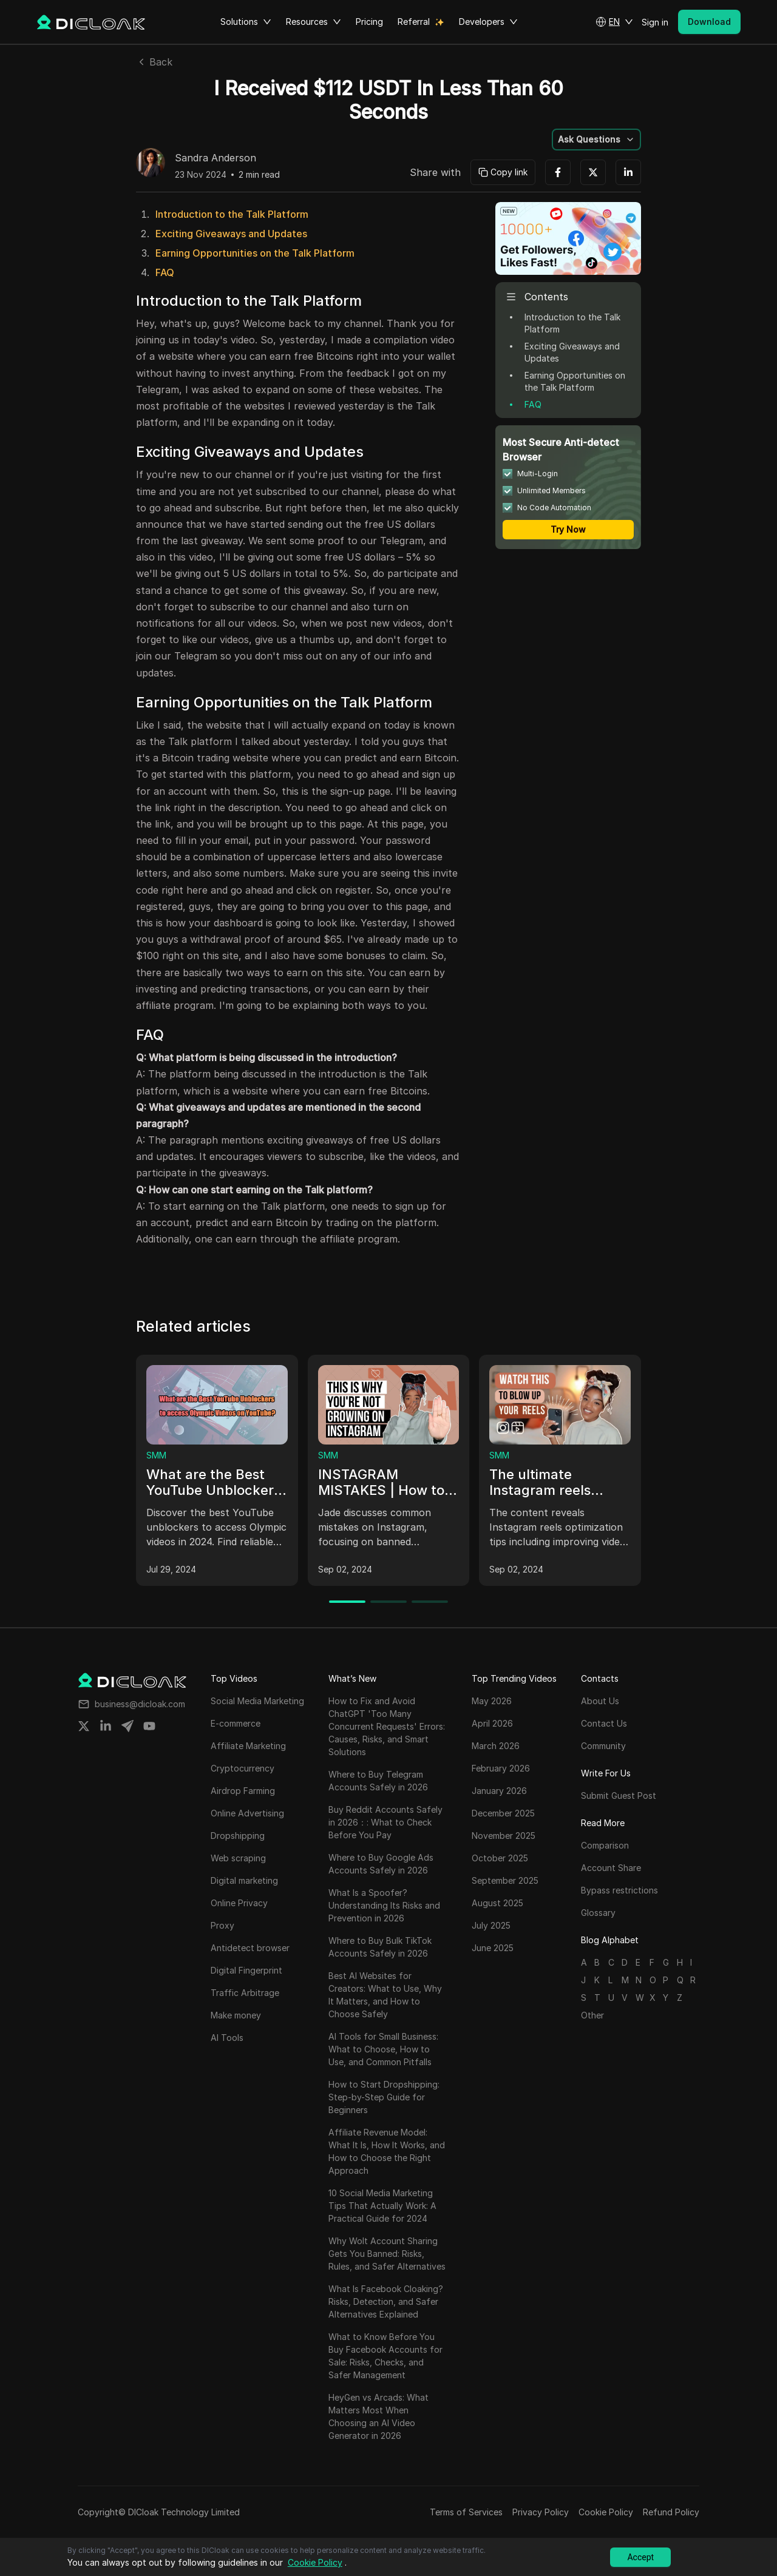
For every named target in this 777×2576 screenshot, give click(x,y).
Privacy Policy (540, 2512)
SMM (156, 1455)
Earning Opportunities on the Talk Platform (255, 253)
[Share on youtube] (149, 1726)
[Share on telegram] (127, 1726)
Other (592, 2015)
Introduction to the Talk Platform (231, 214)
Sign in (655, 22)
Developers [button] (488, 22)
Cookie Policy (606, 2512)
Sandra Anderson (215, 158)
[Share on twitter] (84, 1726)
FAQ (164, 272)
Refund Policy (671, 2512)
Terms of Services (466, 2512)
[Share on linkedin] (106, 1726)
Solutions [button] (245, 22)
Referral (414, 21)
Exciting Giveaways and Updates (231, 234)
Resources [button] (313, 22)
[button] (614, 22)
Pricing (369, 21)
